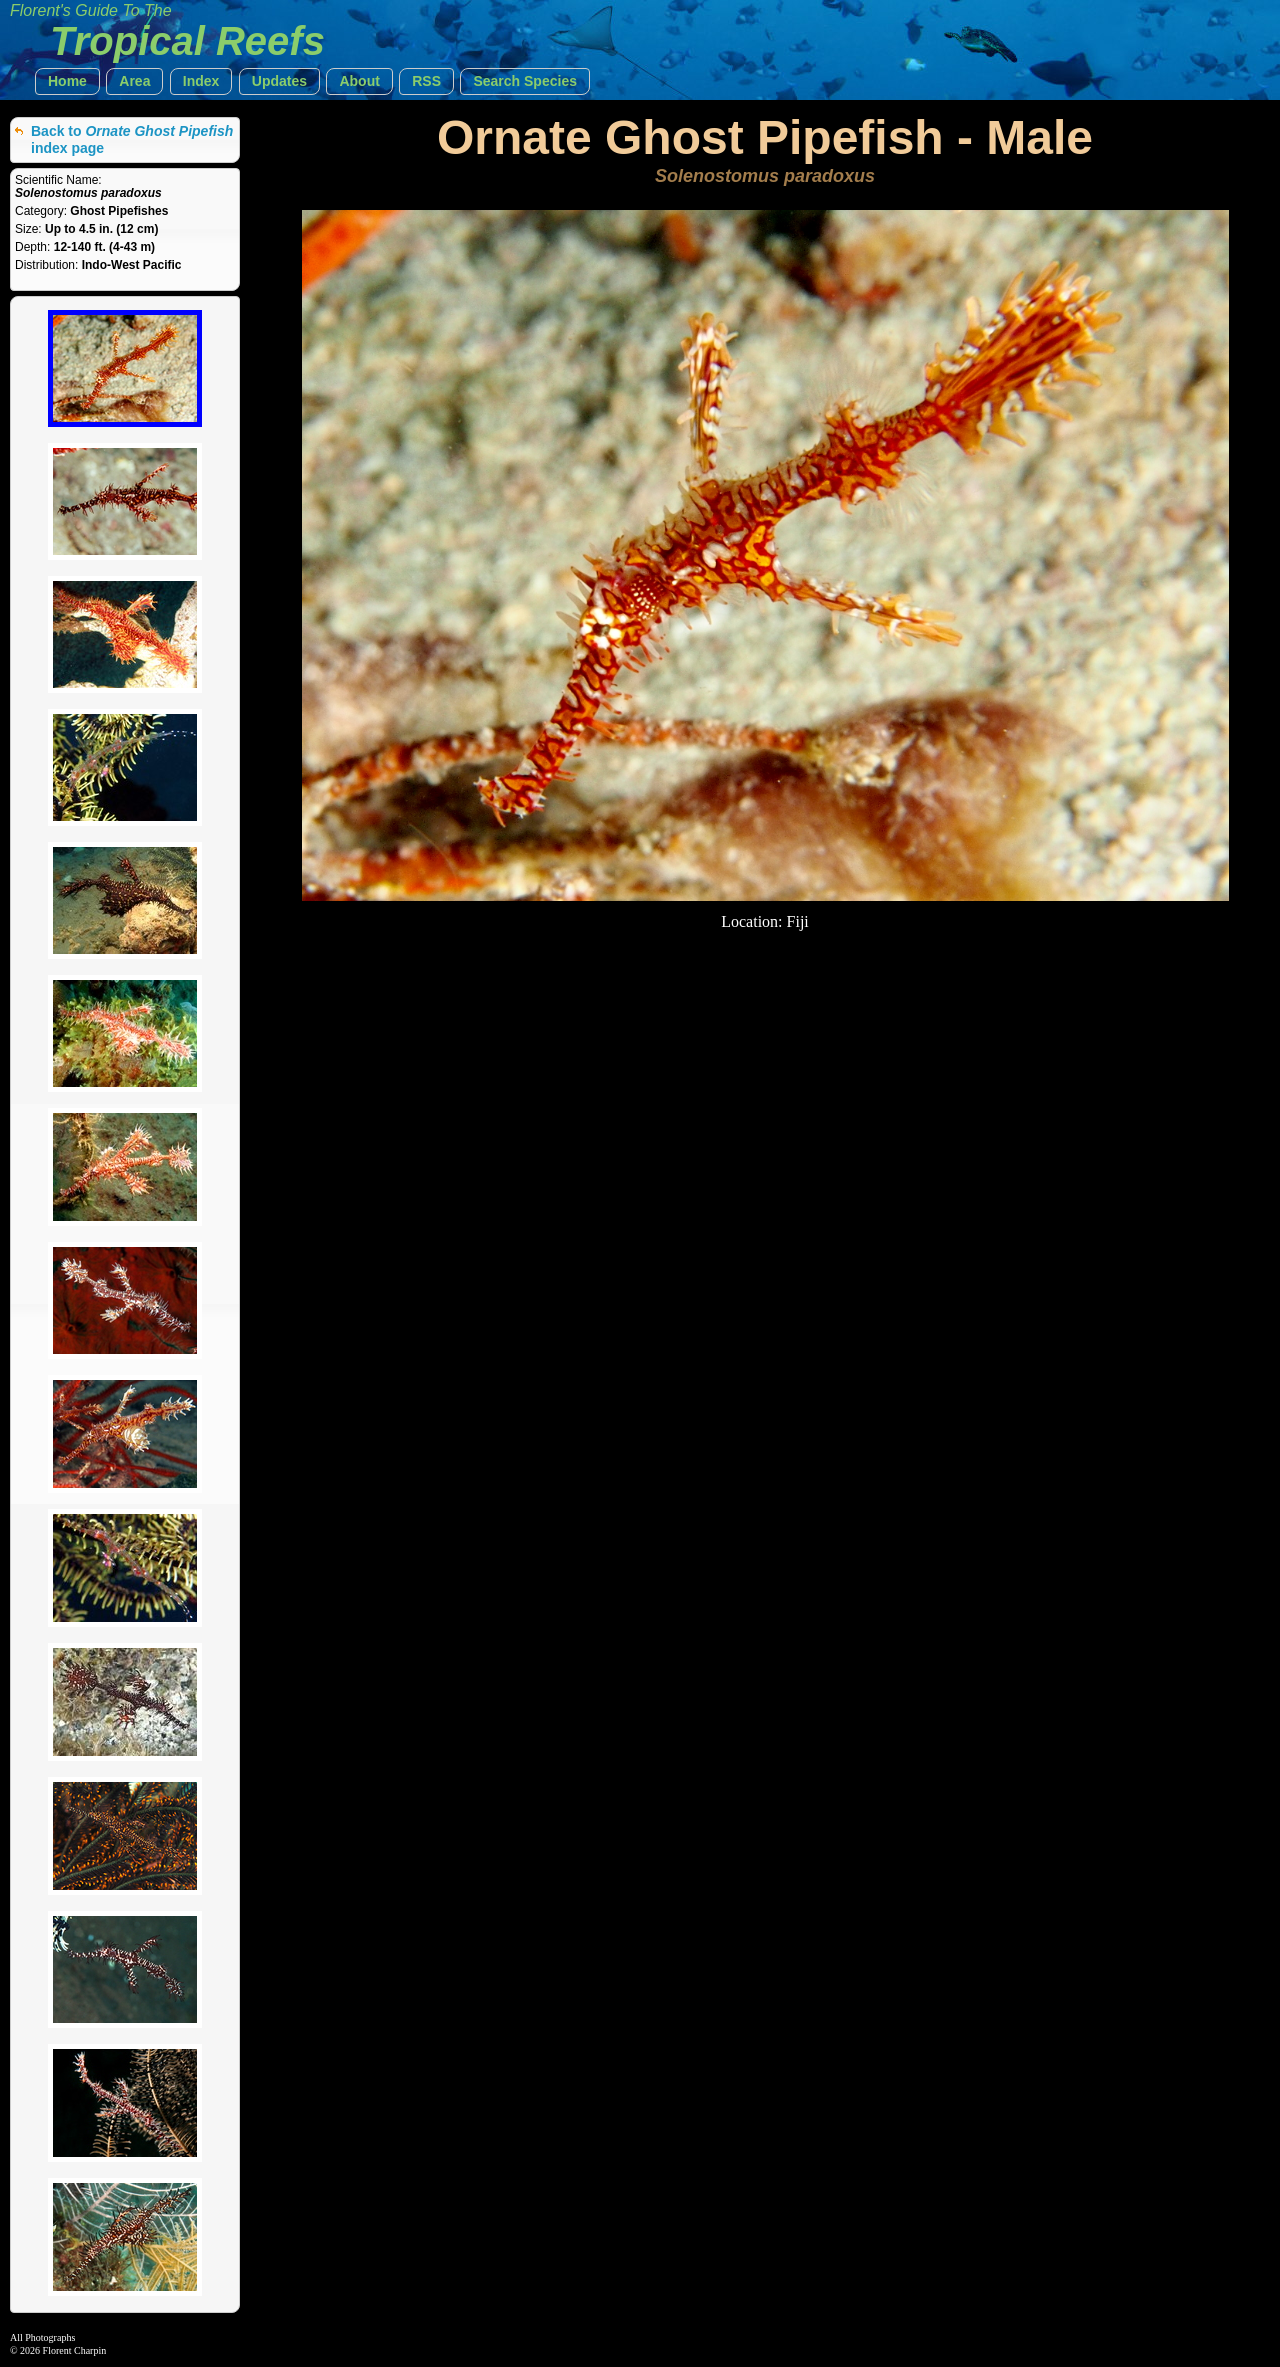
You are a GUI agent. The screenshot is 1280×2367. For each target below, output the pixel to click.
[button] (67, 81)
